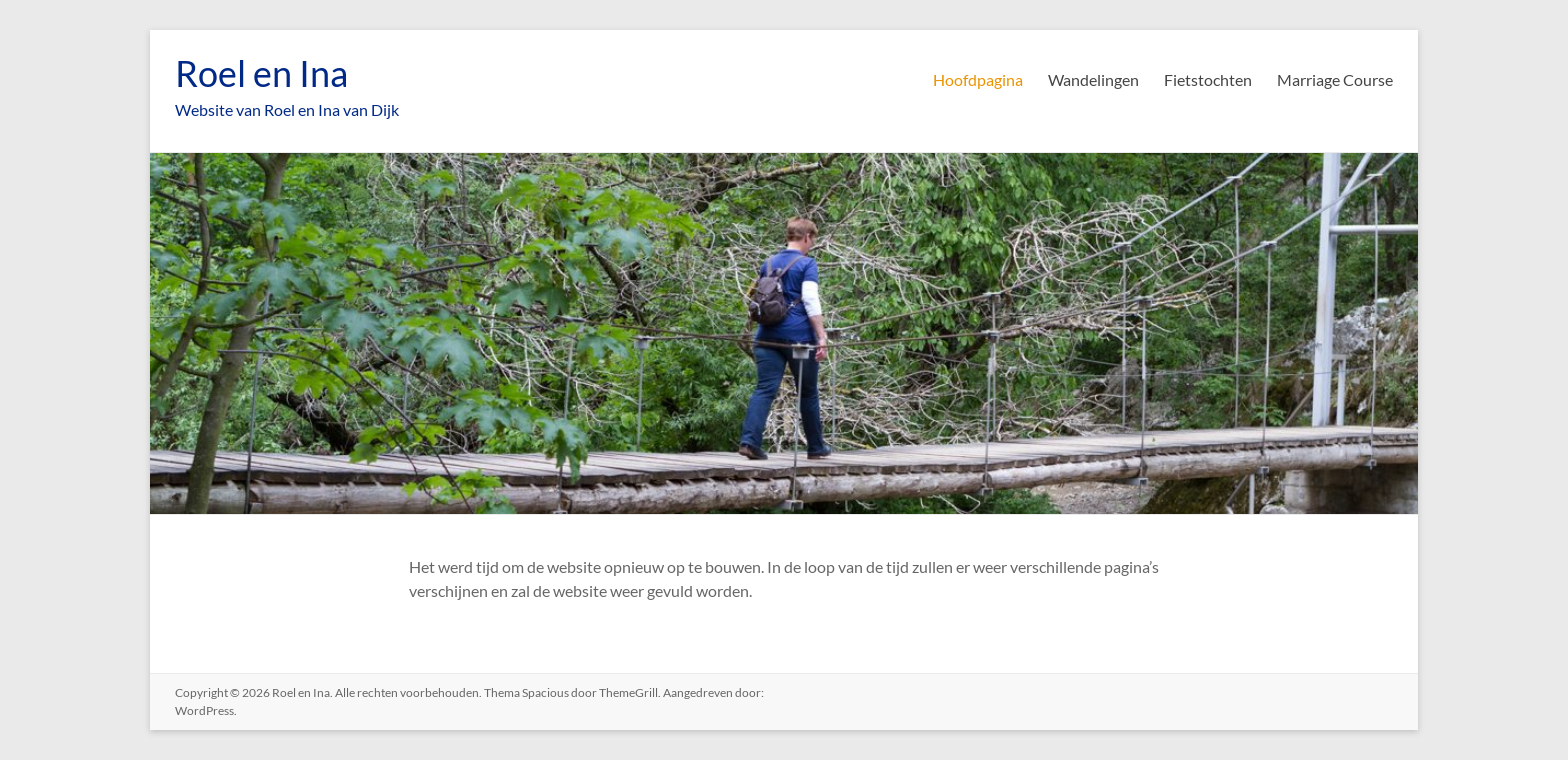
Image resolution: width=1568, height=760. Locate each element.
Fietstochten (1208, 79)
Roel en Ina (261, 73)
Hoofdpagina (978, 79)
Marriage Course (1335, 79)
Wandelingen (1093, 79)
